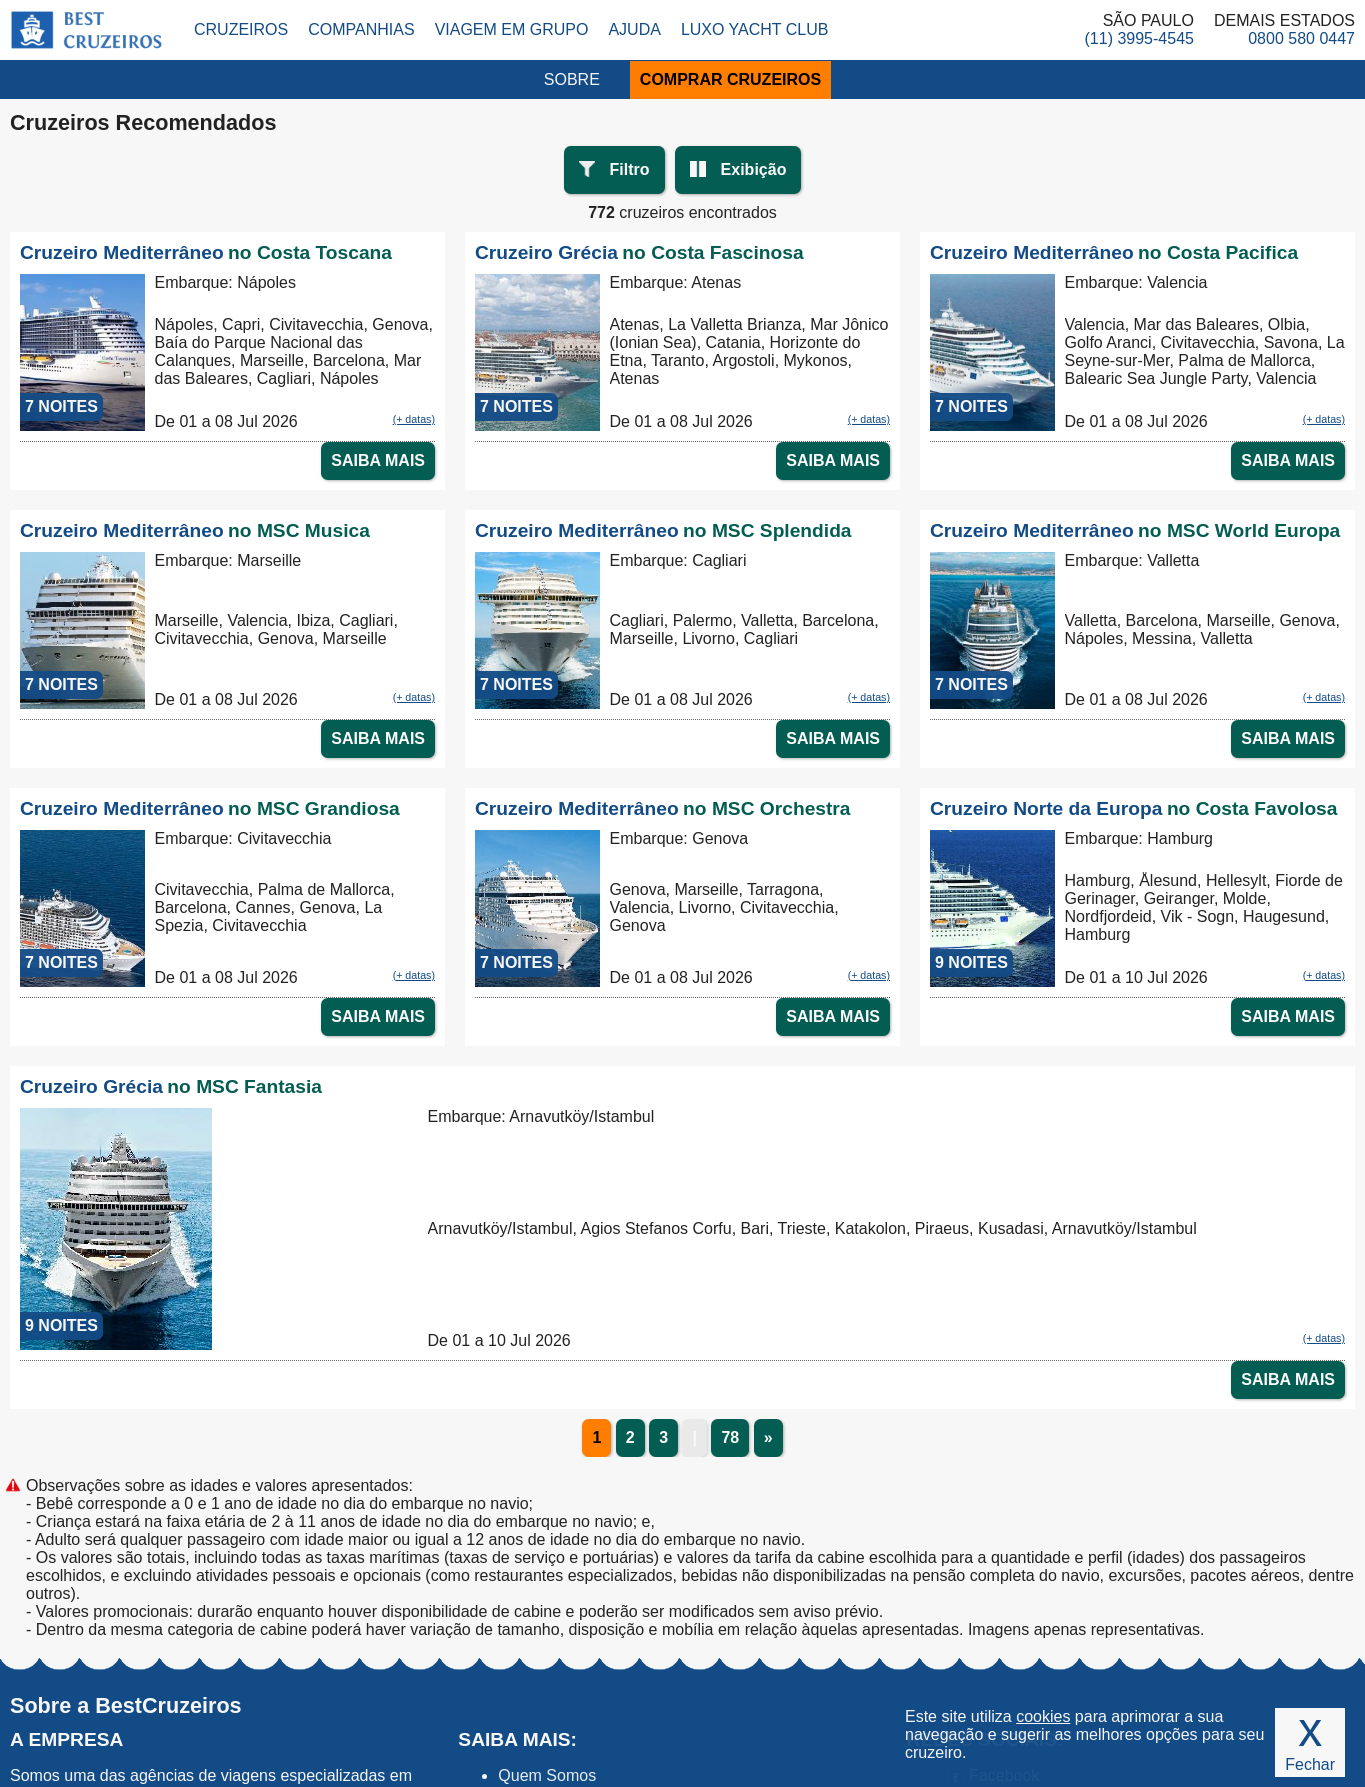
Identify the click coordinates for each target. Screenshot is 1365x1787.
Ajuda (634, 29)
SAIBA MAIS (378, 460)
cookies (1043, 1716)
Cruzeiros (241, 29)
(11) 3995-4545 (1139, 38)
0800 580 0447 (1301, 38)
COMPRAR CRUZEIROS (730, 79)
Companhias (361, 29)
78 (730, 1437)
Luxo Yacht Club (755, 29)
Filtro (630, 169)
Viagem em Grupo (512, 29)
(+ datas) (414, 419)
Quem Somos (547, 1775)
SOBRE (572, 79)
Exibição (754, 169)
